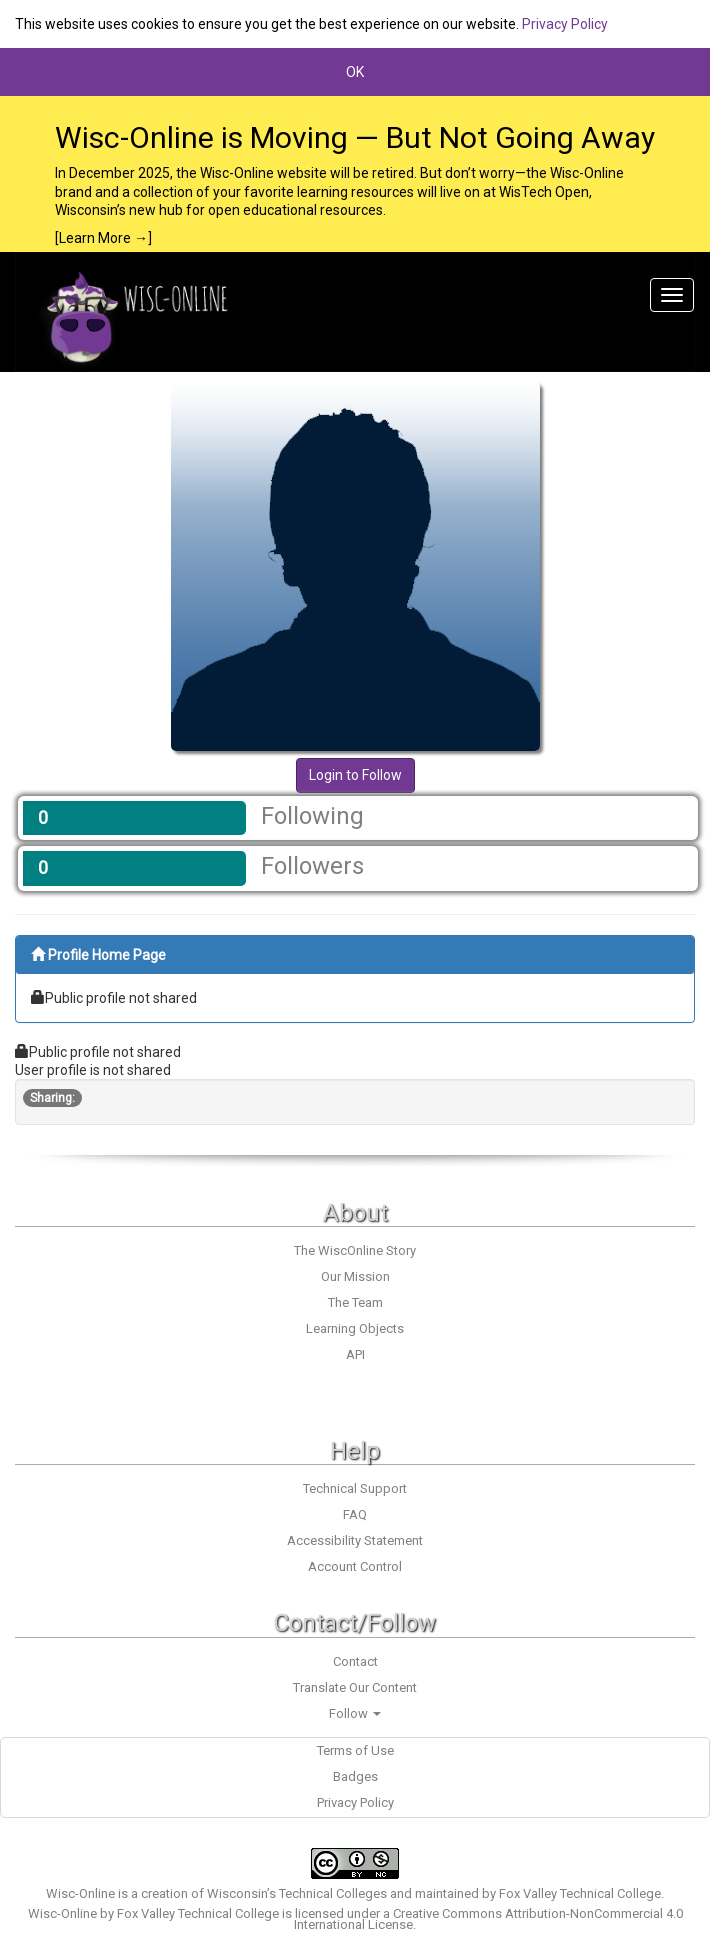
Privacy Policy (565, 24)
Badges (355, 1776)
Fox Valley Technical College (580, 1893)
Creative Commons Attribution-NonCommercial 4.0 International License (488, 1918)
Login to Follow (355, 775)
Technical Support (355, 1488)
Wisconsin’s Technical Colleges (297, 1893)
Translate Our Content (355, 1687)
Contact (355, 1661)
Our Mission (355, 1276)
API (355, 1354)
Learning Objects (355, 1328)
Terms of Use (355, 1750)
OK (355, 72)
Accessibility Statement (355, 1540)
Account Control (355, 1566)
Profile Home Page (98, 955)
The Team (355, 1302)
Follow (355, 1713)
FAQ (355, 1514)
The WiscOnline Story (355, 1250)
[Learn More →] (103, 238)
